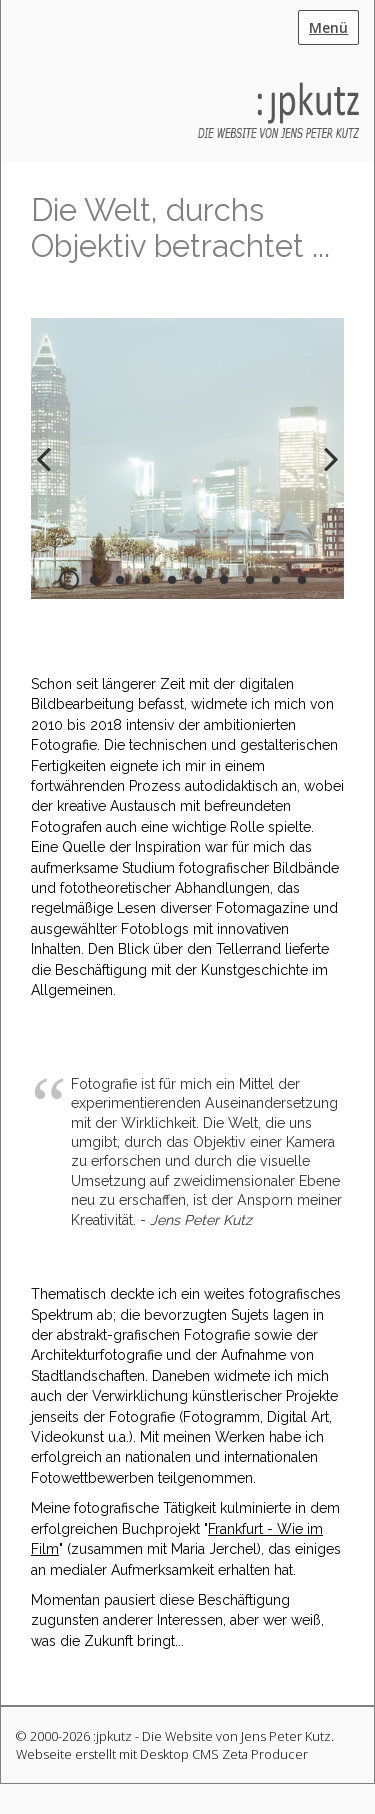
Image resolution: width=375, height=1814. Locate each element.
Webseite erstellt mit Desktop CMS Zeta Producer (162, 1754)
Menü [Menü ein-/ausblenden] (328, 27)
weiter (324, 475)
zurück (51, 475)
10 (302, 580)
